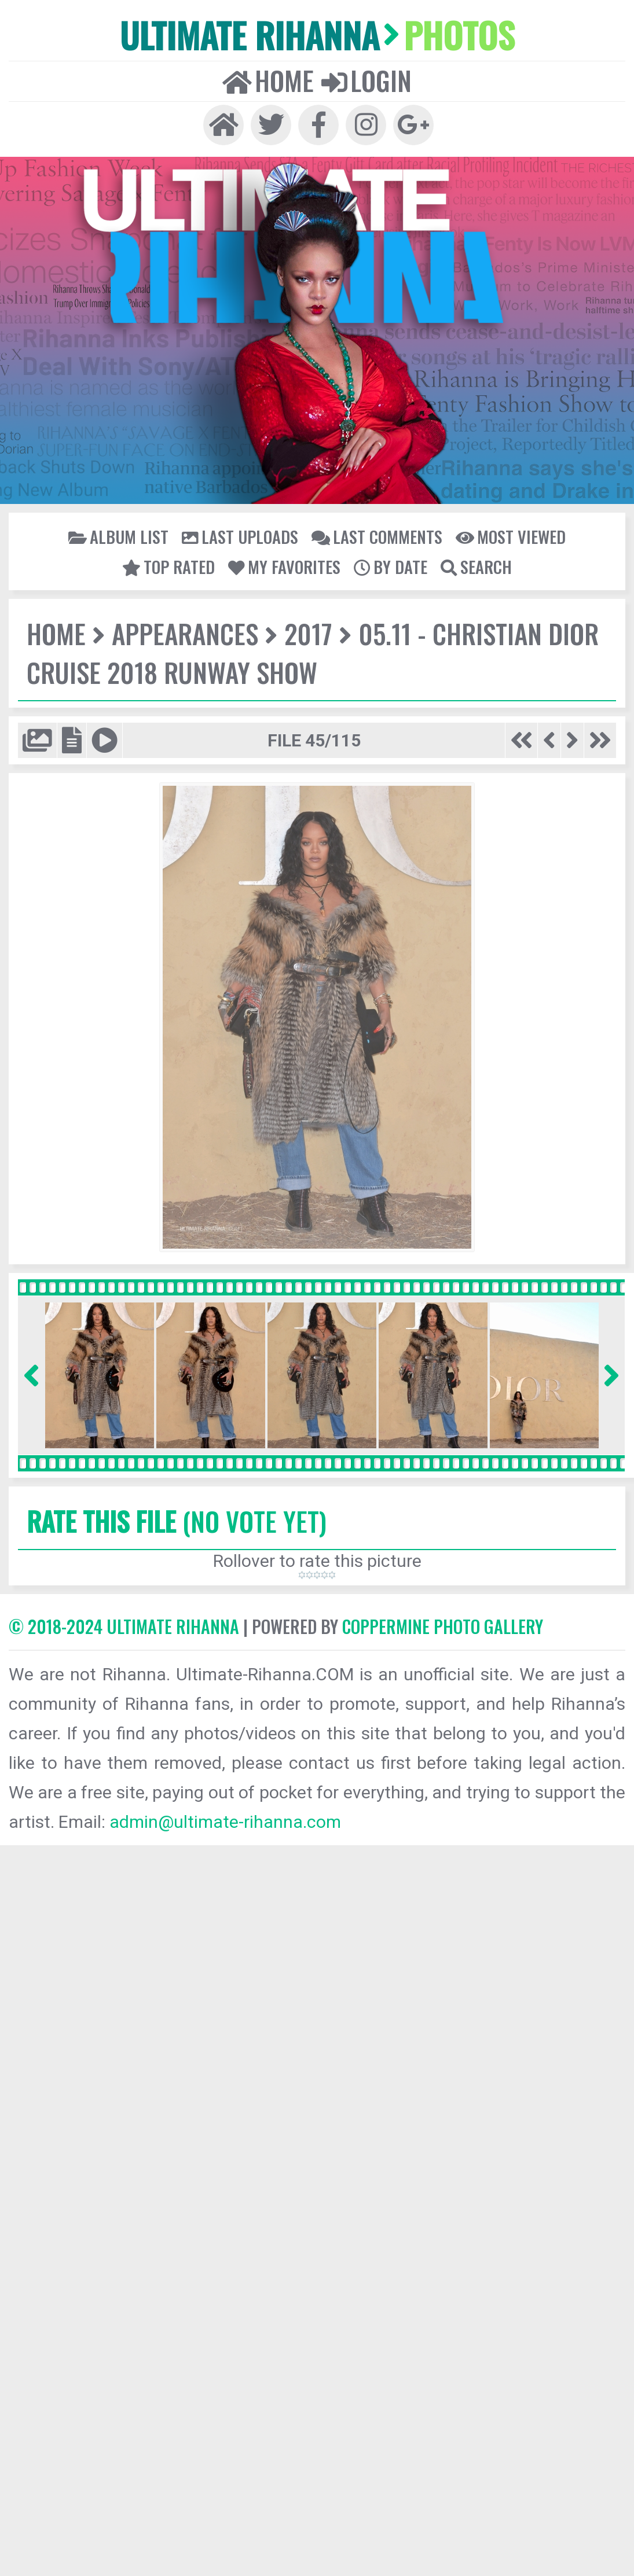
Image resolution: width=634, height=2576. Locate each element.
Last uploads (240, 536)
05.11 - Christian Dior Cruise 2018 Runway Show (313, 652)
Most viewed (511, 536)
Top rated (168, 566)
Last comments (376, 536)
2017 (308, 633)
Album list (118, 536)
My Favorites (284, 566)
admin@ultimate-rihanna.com (225, 1822)
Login (366, 80)
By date (390, 566)
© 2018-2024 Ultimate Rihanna (124, 1626)
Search (476, 566)
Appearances (185, 633)
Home (268, 80)
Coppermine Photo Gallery (442, 1626)
